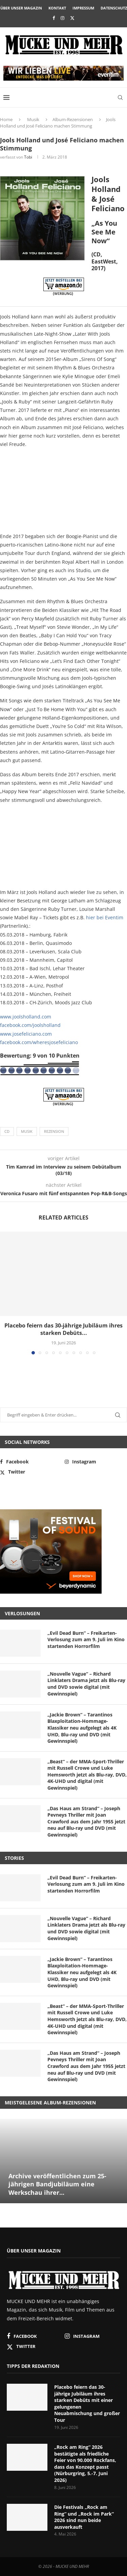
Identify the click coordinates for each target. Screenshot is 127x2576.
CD (6, 1131)
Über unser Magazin (21, 7)
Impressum (83, 7)
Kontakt (57, 7)
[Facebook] (53, 18)
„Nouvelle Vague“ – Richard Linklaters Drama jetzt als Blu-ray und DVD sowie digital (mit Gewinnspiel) (86, 1684)
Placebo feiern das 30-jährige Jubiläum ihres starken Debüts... (63, 1329)
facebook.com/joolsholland (30, 1025)
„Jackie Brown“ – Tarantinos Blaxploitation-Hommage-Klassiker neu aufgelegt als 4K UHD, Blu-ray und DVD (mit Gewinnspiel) (82, 1727)
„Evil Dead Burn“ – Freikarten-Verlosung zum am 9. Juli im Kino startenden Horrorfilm (86, 1639)
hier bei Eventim (104, 917)
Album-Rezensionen (72, 119)
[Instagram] (62, 18)
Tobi (28, 157)
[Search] (120, 97)
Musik (33, 119)
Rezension (54, 1131)
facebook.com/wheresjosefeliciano (39, 1042)
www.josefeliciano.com (26, 1034)
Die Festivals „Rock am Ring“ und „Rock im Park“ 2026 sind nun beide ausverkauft (84, 2517)
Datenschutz (114, 7)
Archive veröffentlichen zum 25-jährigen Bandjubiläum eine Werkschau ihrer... (57, 2184)
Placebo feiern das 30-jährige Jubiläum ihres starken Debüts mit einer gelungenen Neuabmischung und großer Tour (87, 2403)
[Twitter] (72, 18)
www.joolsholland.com (25, 1016)
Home (6, 119)
